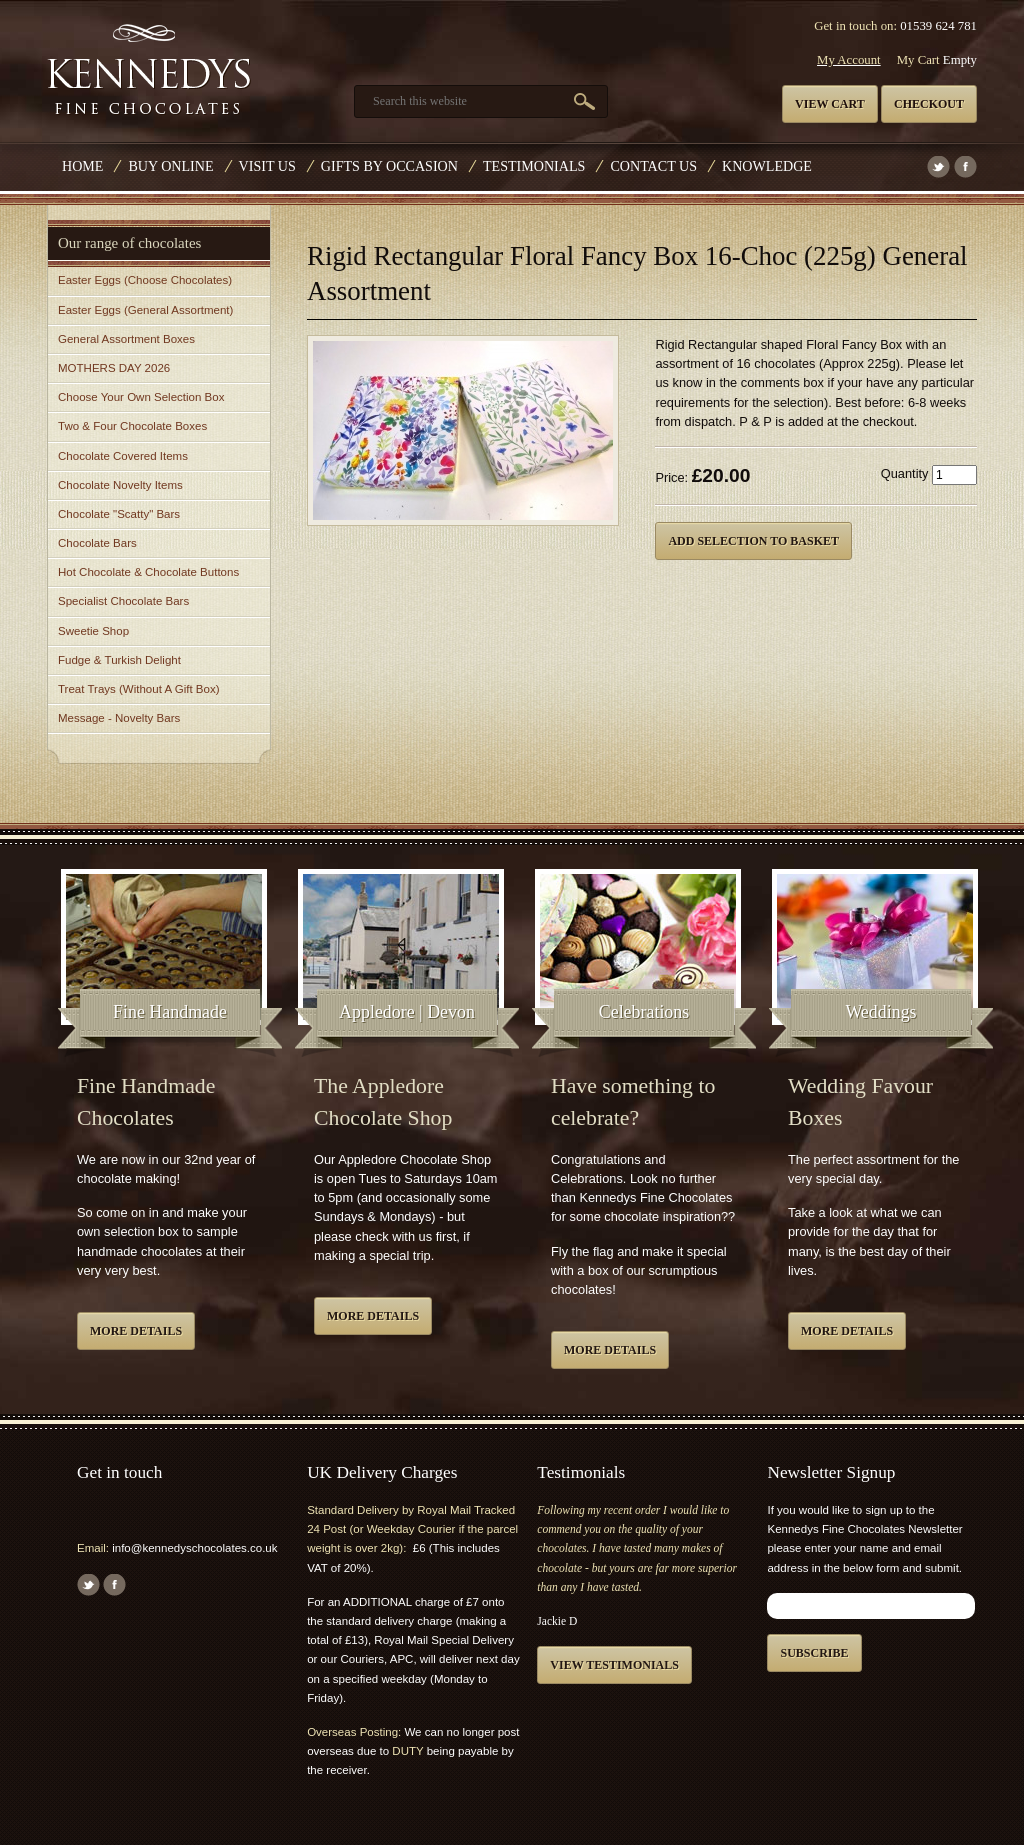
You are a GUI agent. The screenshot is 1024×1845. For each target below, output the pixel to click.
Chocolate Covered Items (123, 456)
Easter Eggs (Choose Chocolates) (145, 280)
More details (136, 1331)
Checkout (929, 104)
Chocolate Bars (97, 543)
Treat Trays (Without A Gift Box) (138, 689)
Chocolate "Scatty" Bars (119, 514)
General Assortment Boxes (126, 339)
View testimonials (614, 1665)
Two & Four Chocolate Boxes (132, 426)
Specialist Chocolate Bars (123, 601)
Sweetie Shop (93, 631)
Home (82, 166)
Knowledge (767, 166)
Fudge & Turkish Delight (119, 660)
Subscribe (814, 1653)
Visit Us (267, 166)
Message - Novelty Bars (119, 718)
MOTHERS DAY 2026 (114, 368)
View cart (830, 104)
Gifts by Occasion (389, 166)
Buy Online (170, 166)
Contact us (653, 166)
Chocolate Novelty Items (120, 485)
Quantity (905, 473)
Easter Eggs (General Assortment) (145, 310)
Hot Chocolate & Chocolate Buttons (148, 572)
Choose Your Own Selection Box (141, 397)
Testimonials (534, 166)
